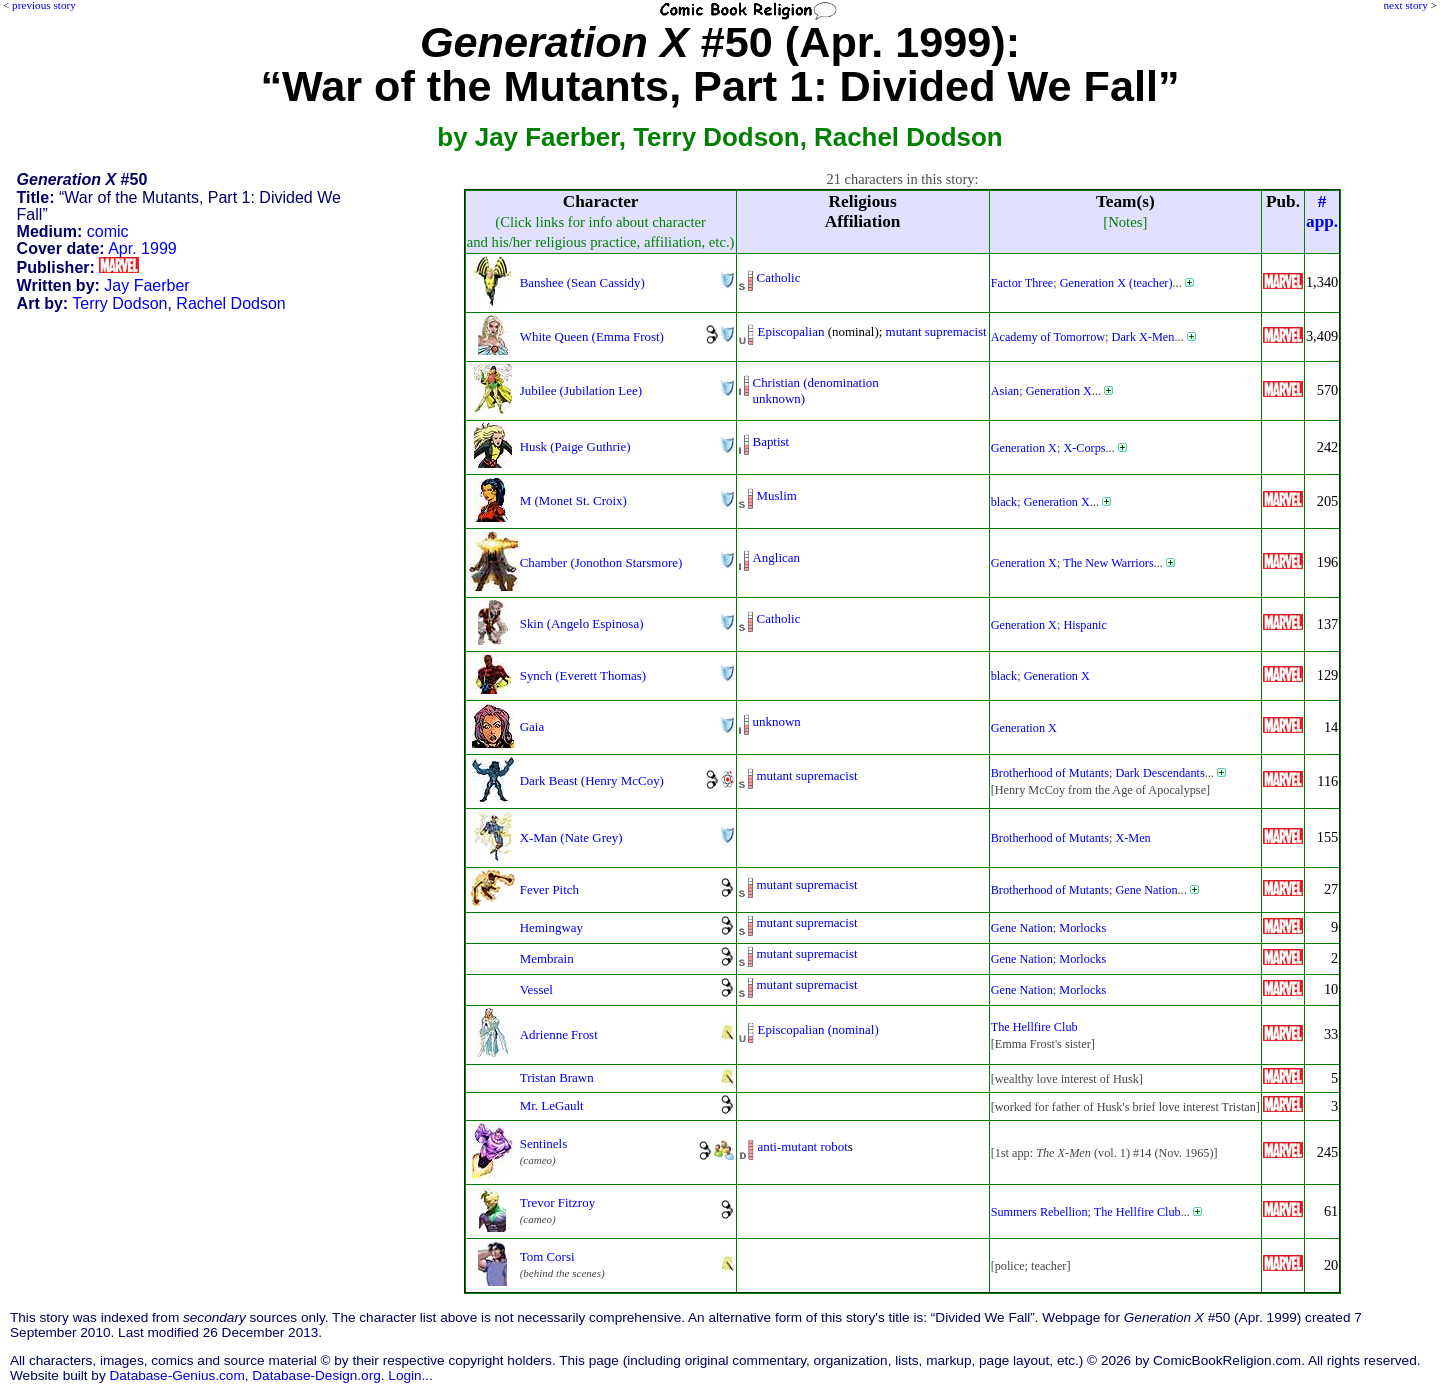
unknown (777, 721)
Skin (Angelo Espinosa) (582, 623)
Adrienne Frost (559, 1034)
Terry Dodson (119, 303)
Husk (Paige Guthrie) (575, 446)
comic (108, 231)
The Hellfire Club (1034, 1027)
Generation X (1059, 391)
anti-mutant (788, 1146)
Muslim (777, 495)
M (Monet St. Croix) (573, 500)
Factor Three (1022, 283)
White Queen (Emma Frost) (592, 336)
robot (833, 1146)
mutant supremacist (936, 331)
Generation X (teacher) (1116, 283)
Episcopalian (791, 331)
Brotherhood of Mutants (1050, 773)
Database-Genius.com (176, 1375)
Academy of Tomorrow (1048, 337)
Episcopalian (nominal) (818, 1029)
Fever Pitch (549, 889)
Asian (1005, 391)
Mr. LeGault (552, 1105)
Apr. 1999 (142, 248)
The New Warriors (1108, 563)
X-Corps (1084, 448)
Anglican (776, 557)
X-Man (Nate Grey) (571, 837)
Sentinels (544, 1143)
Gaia (532, 726)
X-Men (1132, 838)
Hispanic (1085, 625)
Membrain (547, 958)
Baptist (771, 441)
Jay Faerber (146, 285)
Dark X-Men (1143, 337)
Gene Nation (1146, 890)
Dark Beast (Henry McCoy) (592, 780)
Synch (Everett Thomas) (583, 675)
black (1004, 502)
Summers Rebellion (1039, 1212)
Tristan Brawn (557, 1077)
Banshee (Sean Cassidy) (582, 282)
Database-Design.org (316, 1375)
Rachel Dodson (230, 303)
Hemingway (551, 927)
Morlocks (1082, 928)
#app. (1322, 211)
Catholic (779, 277)
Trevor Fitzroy (557, 1202)
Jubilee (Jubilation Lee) (581, 390)
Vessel (536, 989)
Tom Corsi (547, 1256)
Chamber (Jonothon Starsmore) (601, 562)
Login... (410, 1375)
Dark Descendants (1159, 773)
